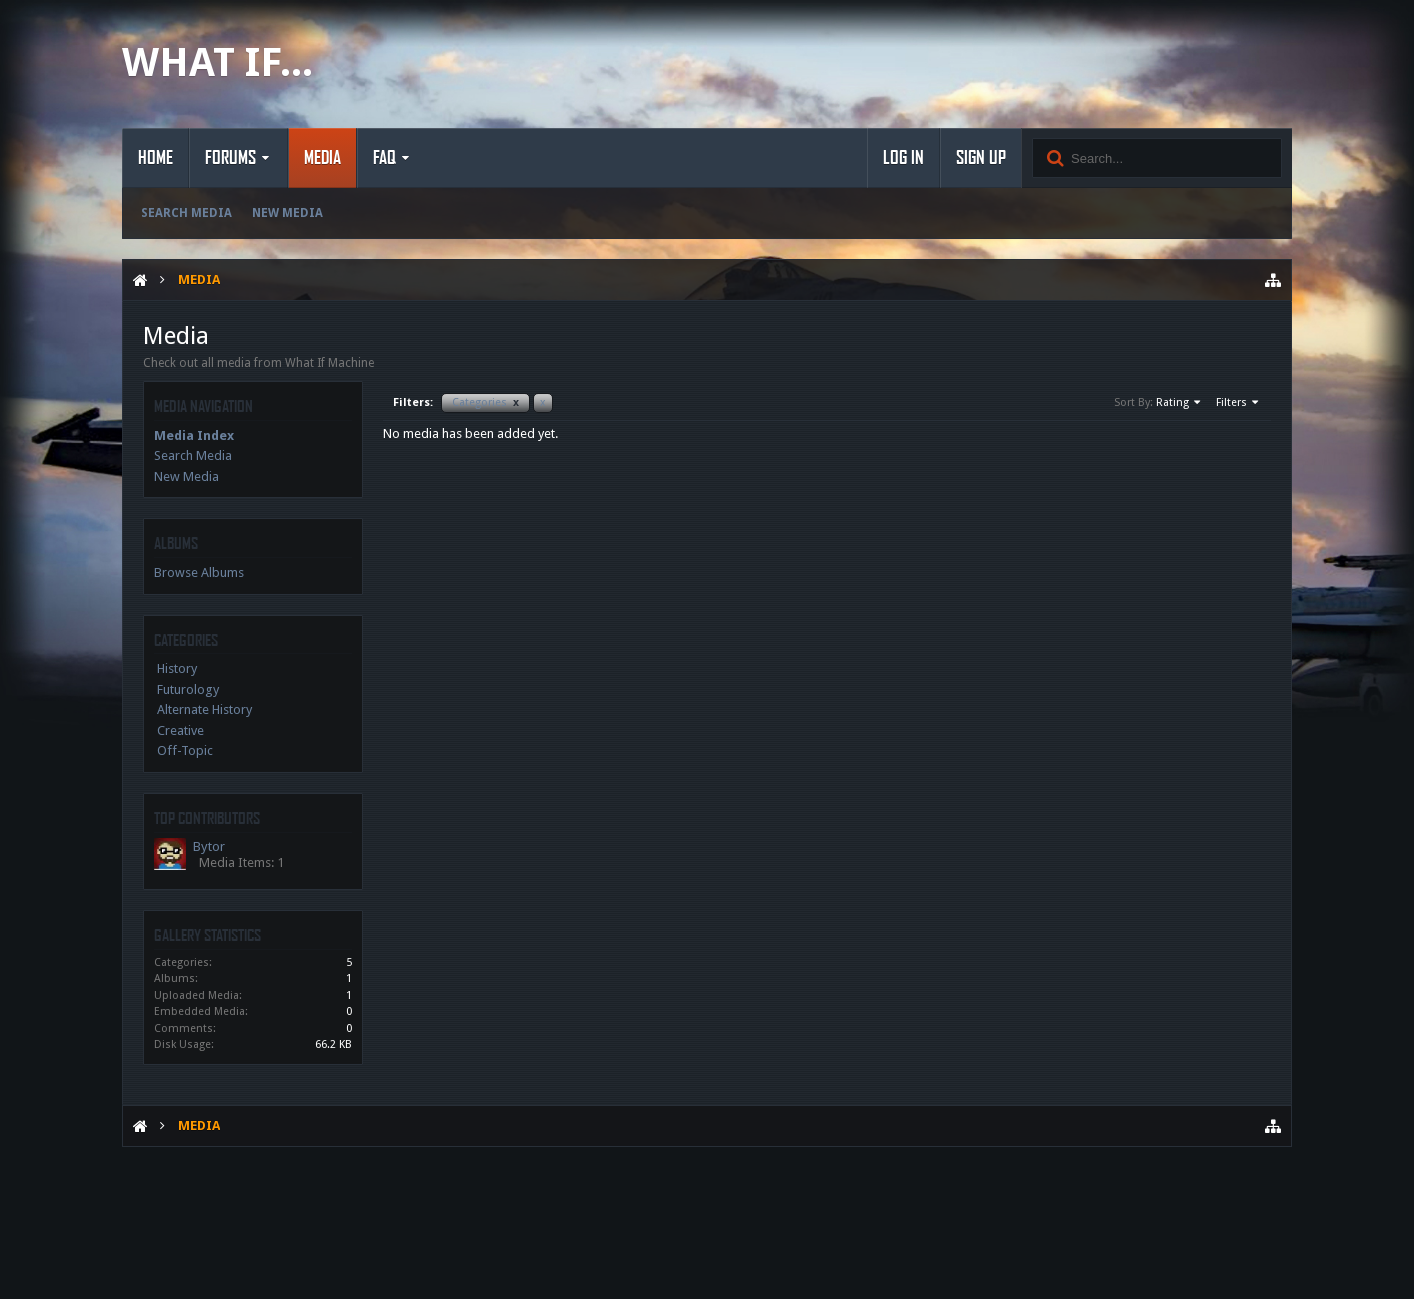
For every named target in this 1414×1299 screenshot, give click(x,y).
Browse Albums (199, 572)
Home (155, 158)
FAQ (384, 158)
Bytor (209, 846)
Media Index (194, 435)
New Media (287, 213)
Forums (230, 158)
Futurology (188, 689)
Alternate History (204, 709)
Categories (485, 402)
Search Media (186, 213)
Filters (1238, 403)
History (177, 668)
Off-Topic (185, 750)
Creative (180, 730)
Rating (1179, 403)
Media (322, 158)
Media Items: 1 (241, 862)
